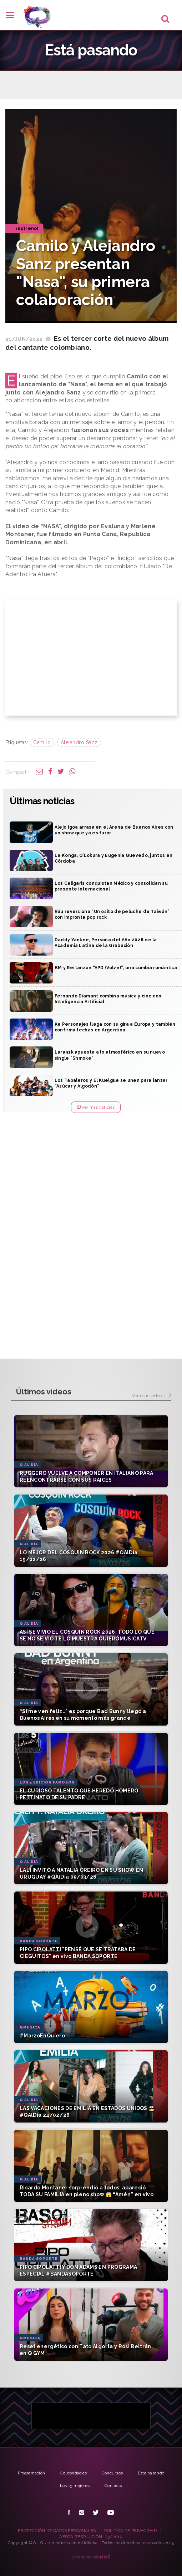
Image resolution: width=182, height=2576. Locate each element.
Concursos (112, 2473)
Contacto (113, 2485)
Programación (31, 2473)
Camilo (42, 742)
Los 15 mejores (75, 2485)
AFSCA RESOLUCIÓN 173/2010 (91, 2536)
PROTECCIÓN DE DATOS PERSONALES (57, 2530)
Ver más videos (151, 1396)
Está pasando (151, 2473)
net (102, 2556)
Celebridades (73, 2473)
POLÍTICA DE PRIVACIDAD (130, 2530)
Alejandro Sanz (79, 742)
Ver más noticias (96, 1107)
